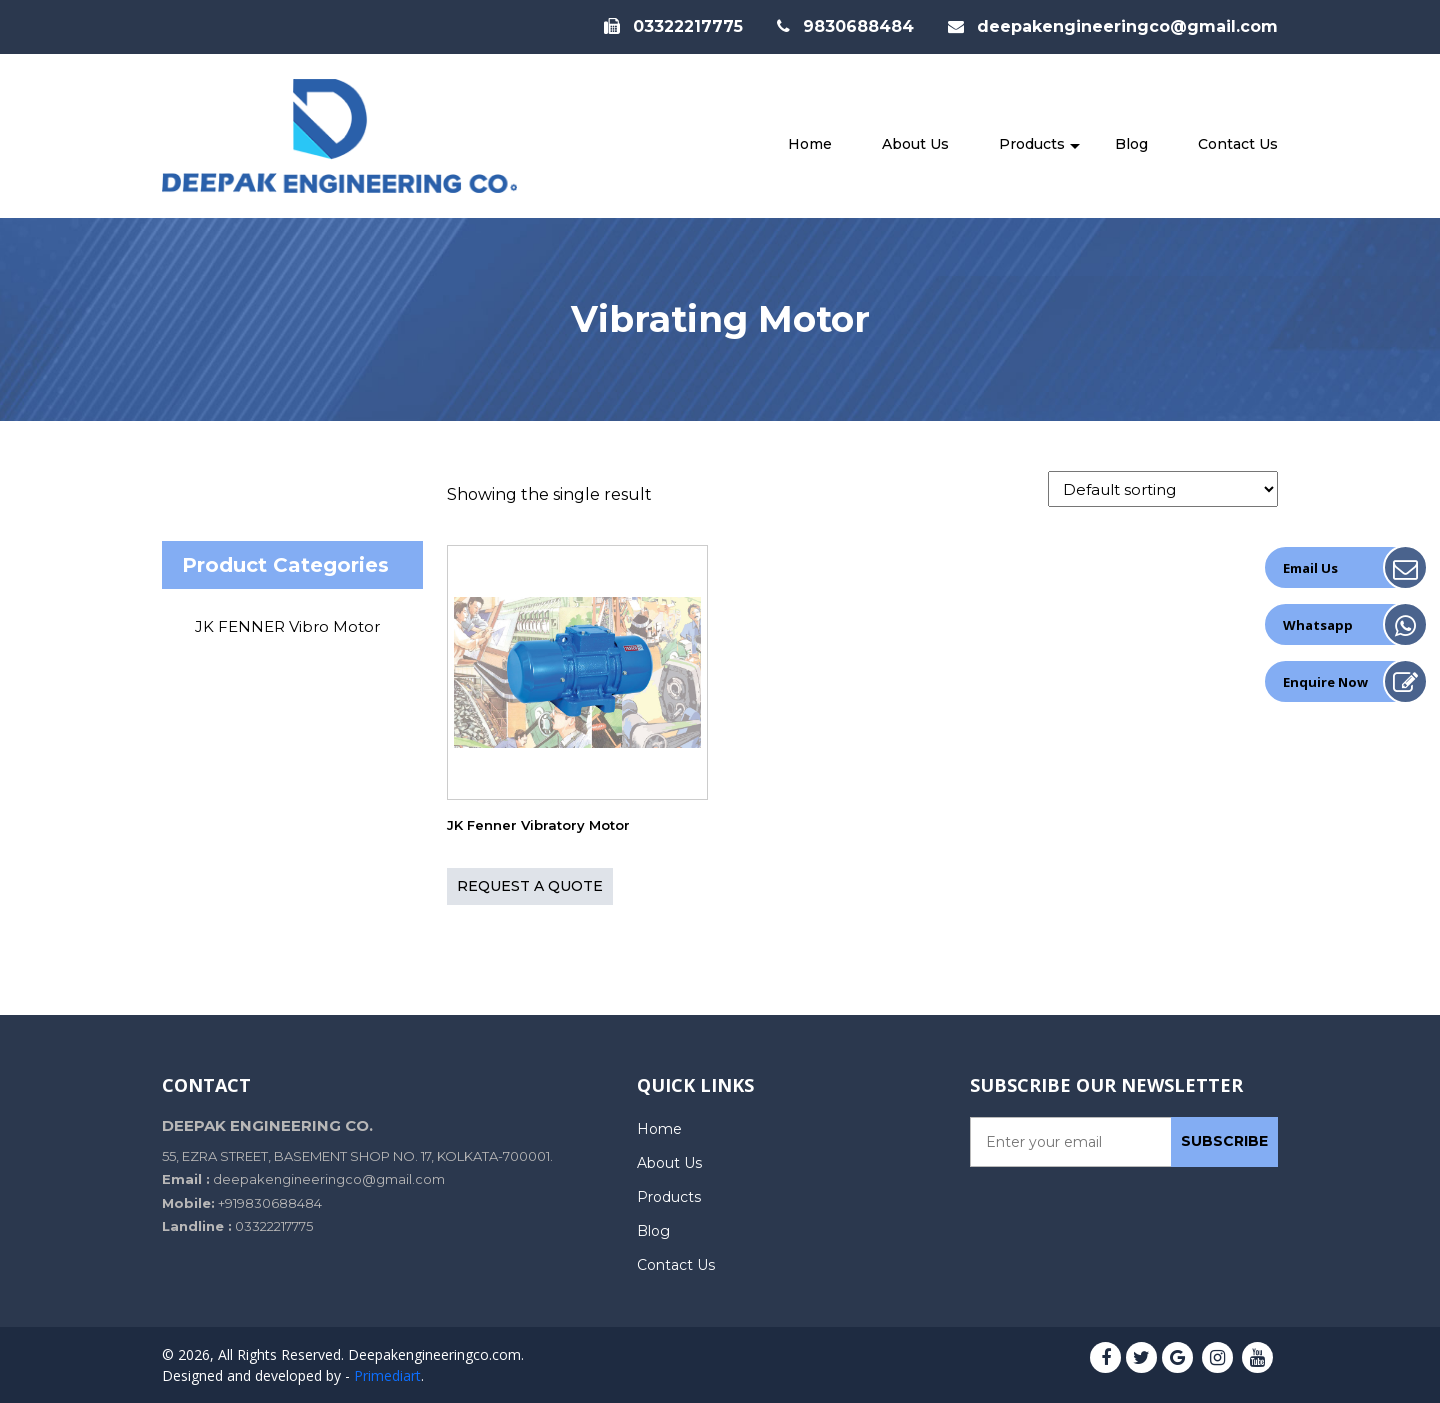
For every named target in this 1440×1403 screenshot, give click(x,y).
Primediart (387, 1375)
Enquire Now (1325, 682)
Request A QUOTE (530, 886)
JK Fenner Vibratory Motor (538, 825)
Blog (1131, 144)
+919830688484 (270, 1203)
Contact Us (1238, 144)
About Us (915, 144)
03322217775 (673, 26)
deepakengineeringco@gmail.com (1113, 26)
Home (810, 144)
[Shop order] (1163, 489)
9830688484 (845, 26)
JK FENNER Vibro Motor (287, 626)
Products (1032, 144)
